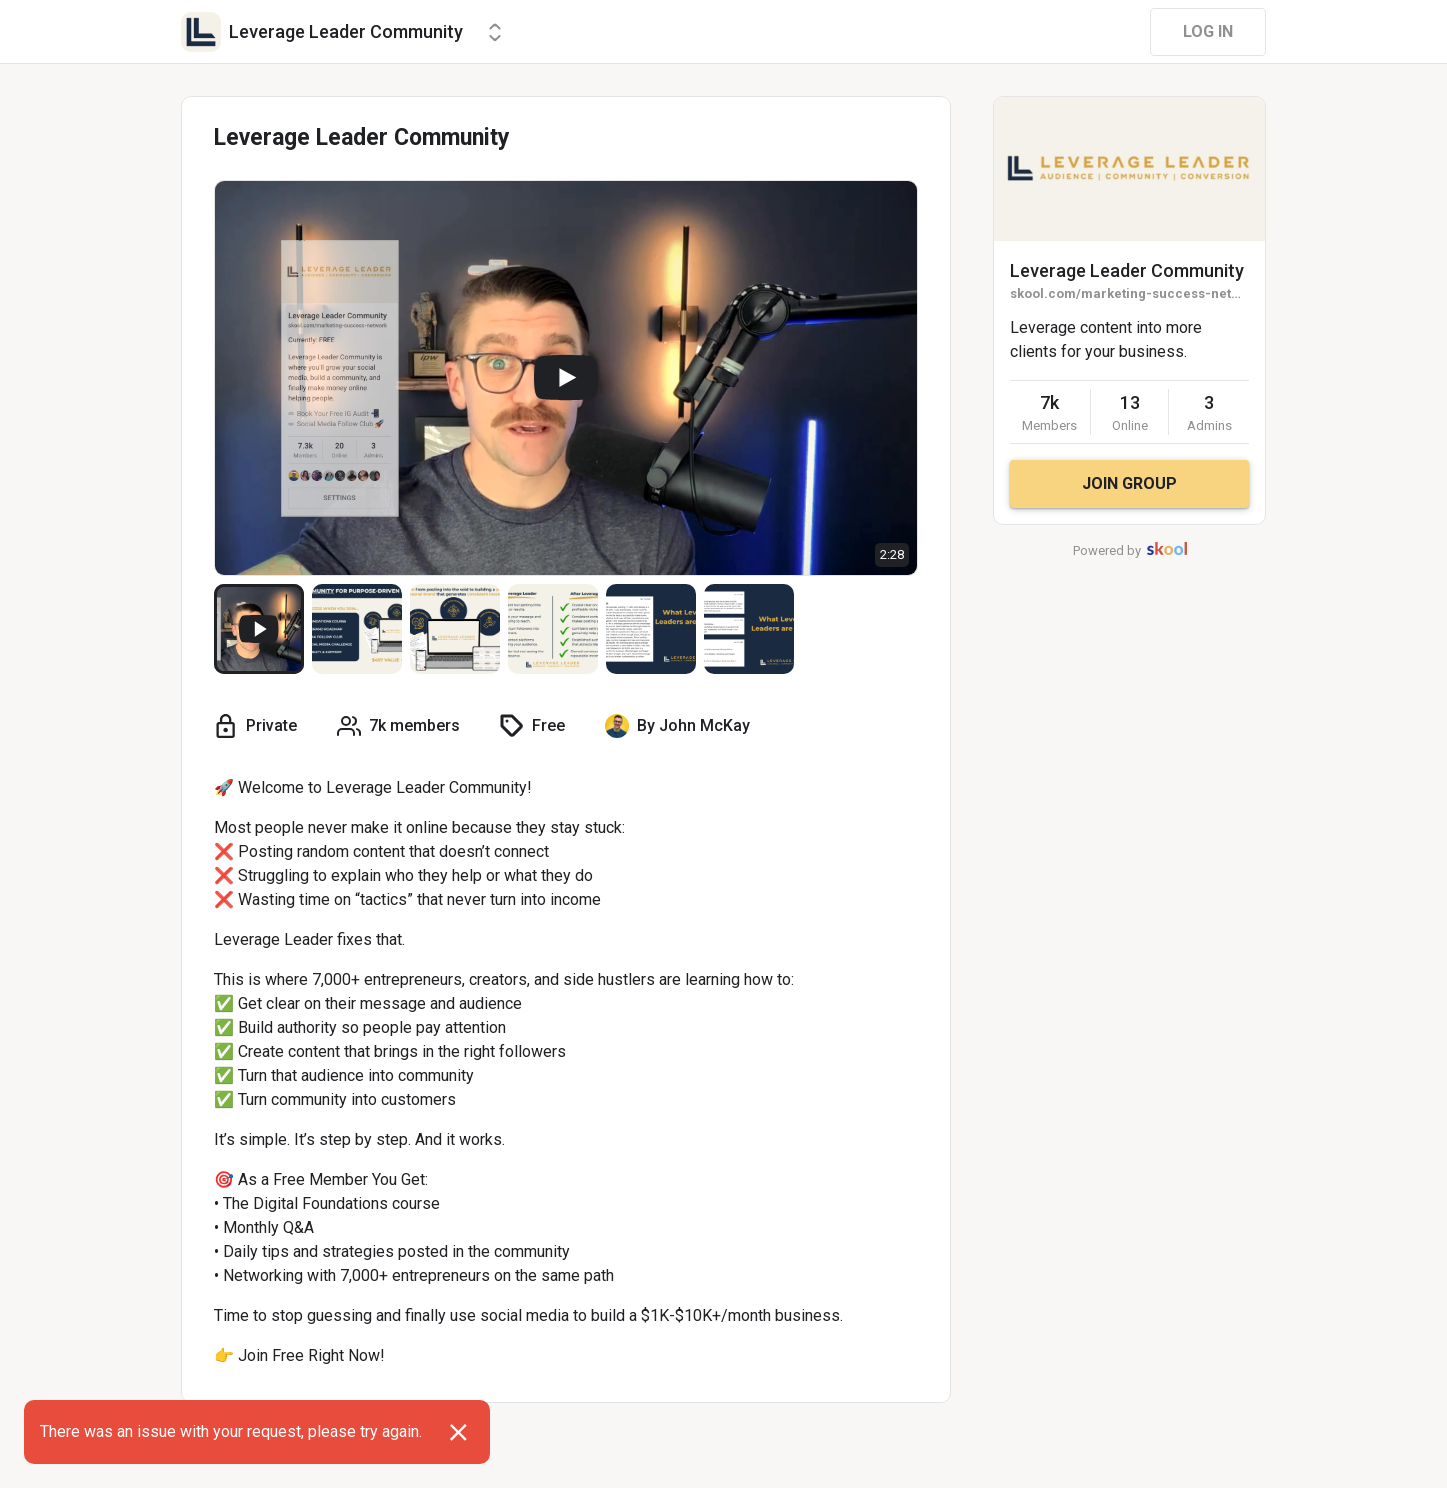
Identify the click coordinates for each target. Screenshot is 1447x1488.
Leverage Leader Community (1127, 270)
